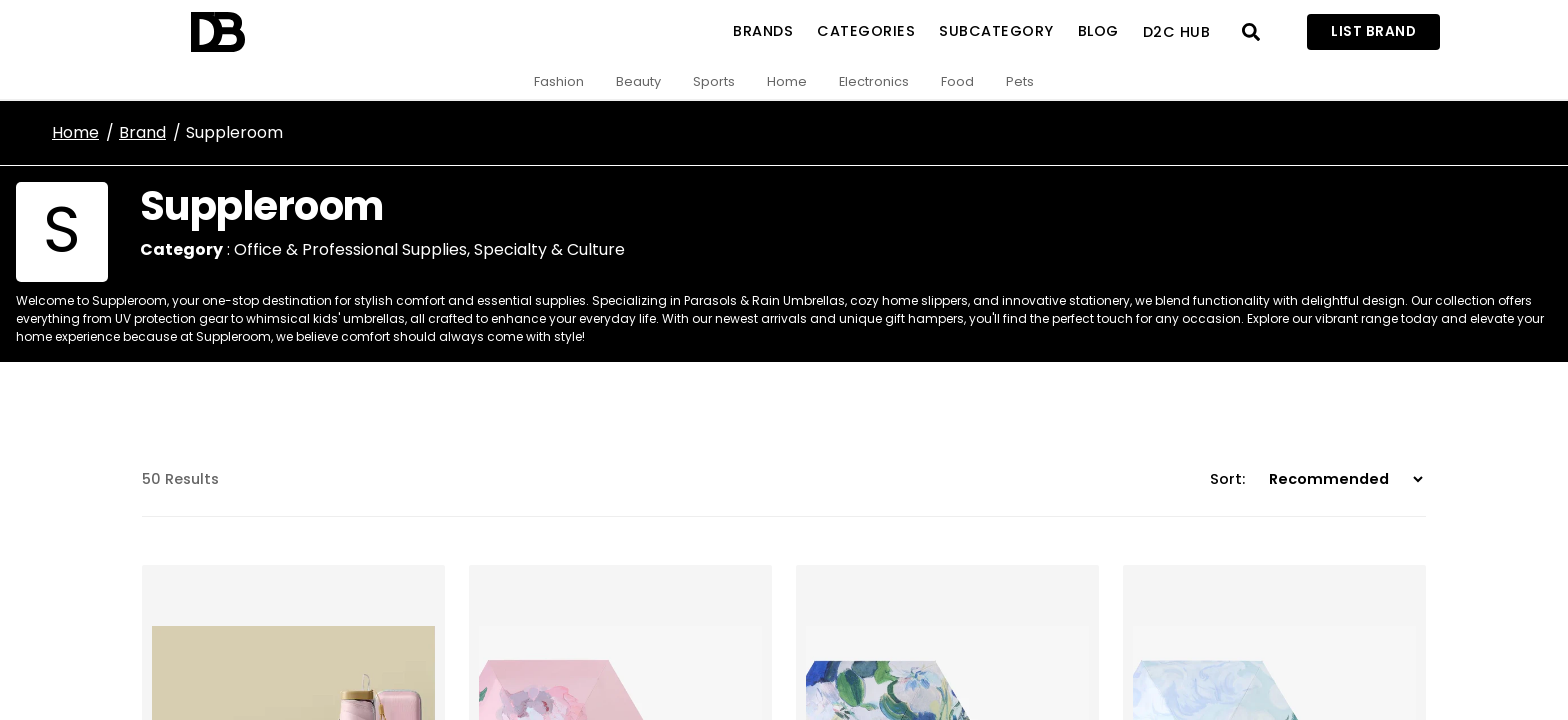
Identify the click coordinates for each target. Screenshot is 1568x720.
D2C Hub (1177, 32)
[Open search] (1251, 32)
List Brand (1373, 31)
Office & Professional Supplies (350, 249)
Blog (1098, 31)
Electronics (874, 81)
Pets (1020, 81)
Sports (714, 81)
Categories (866, 31)
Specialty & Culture (549, 249)
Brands (763, 31)
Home (787, 81)
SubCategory (996, 31)
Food (957, 81)
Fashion (559, 81)
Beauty (638, 81)
